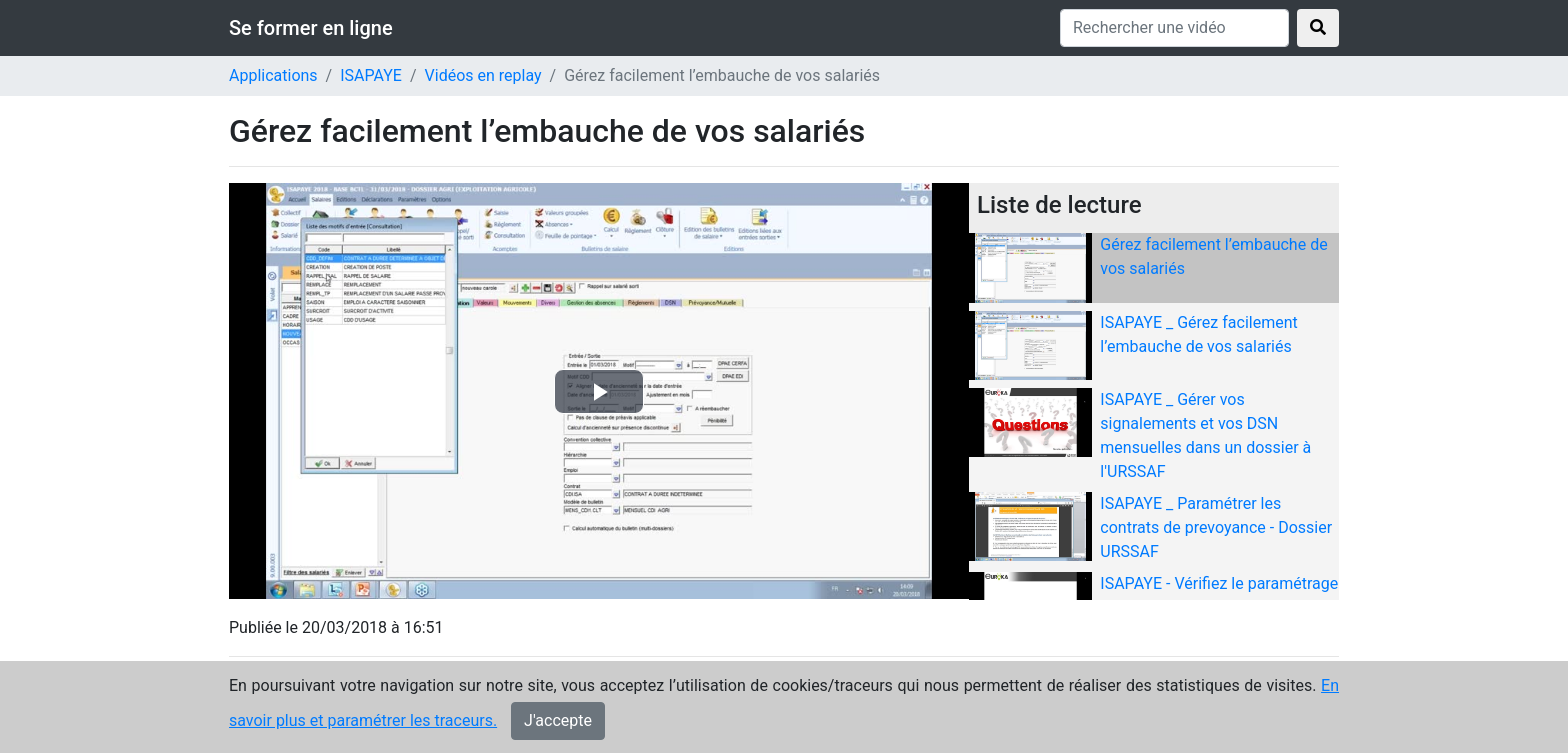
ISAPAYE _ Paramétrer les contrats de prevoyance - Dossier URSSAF (1216, 527)
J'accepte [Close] (558, 722)
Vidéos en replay (483, 75)
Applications (273, 75)
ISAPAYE (371, 75)
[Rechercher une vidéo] (1174, 28)
